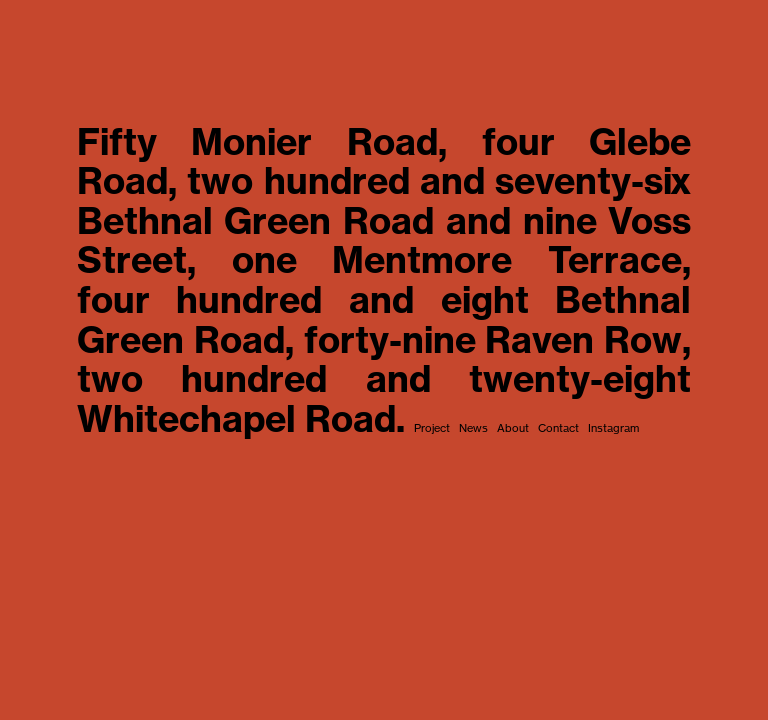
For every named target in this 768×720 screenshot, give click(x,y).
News (472, 428)
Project (432, 428)
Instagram (612, 428)
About (511, 428)
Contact (557, 428)
